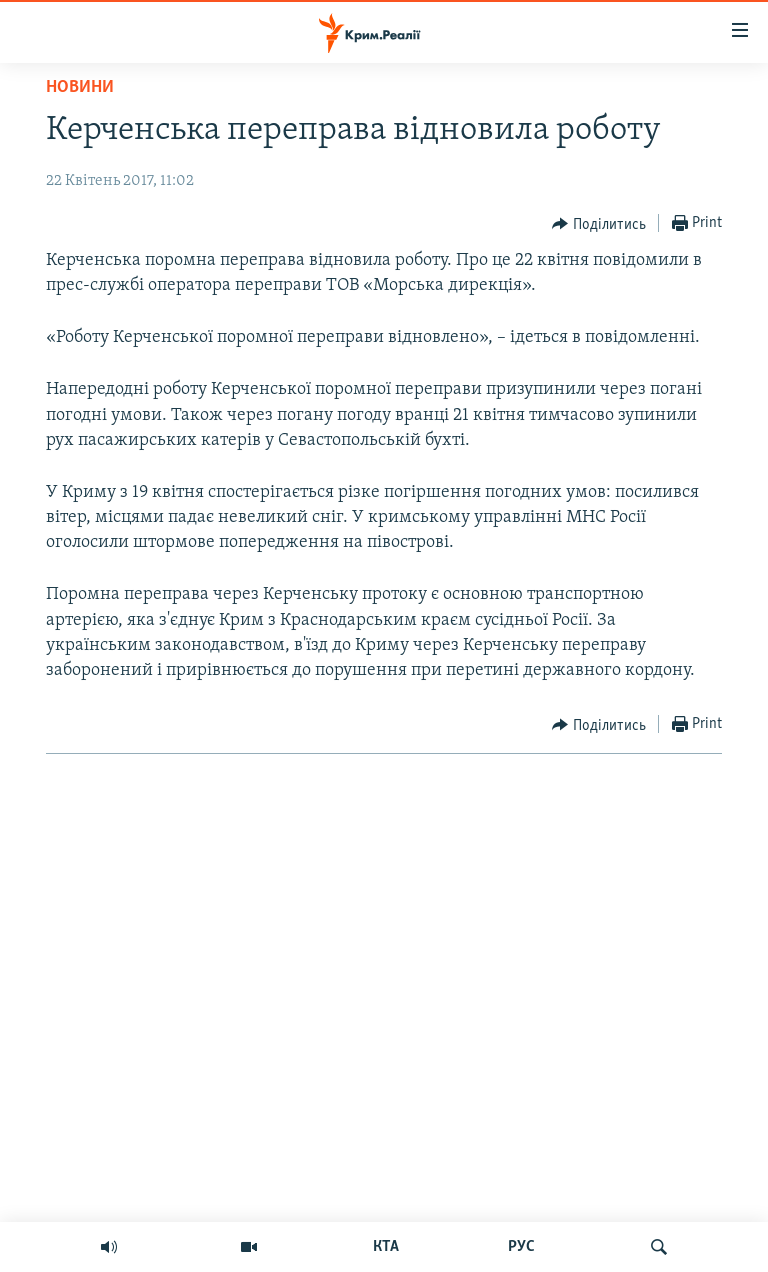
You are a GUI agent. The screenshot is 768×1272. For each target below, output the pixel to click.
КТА (386, 1247)
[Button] (599, 224)
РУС (521, 1247)
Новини (80, 87)
